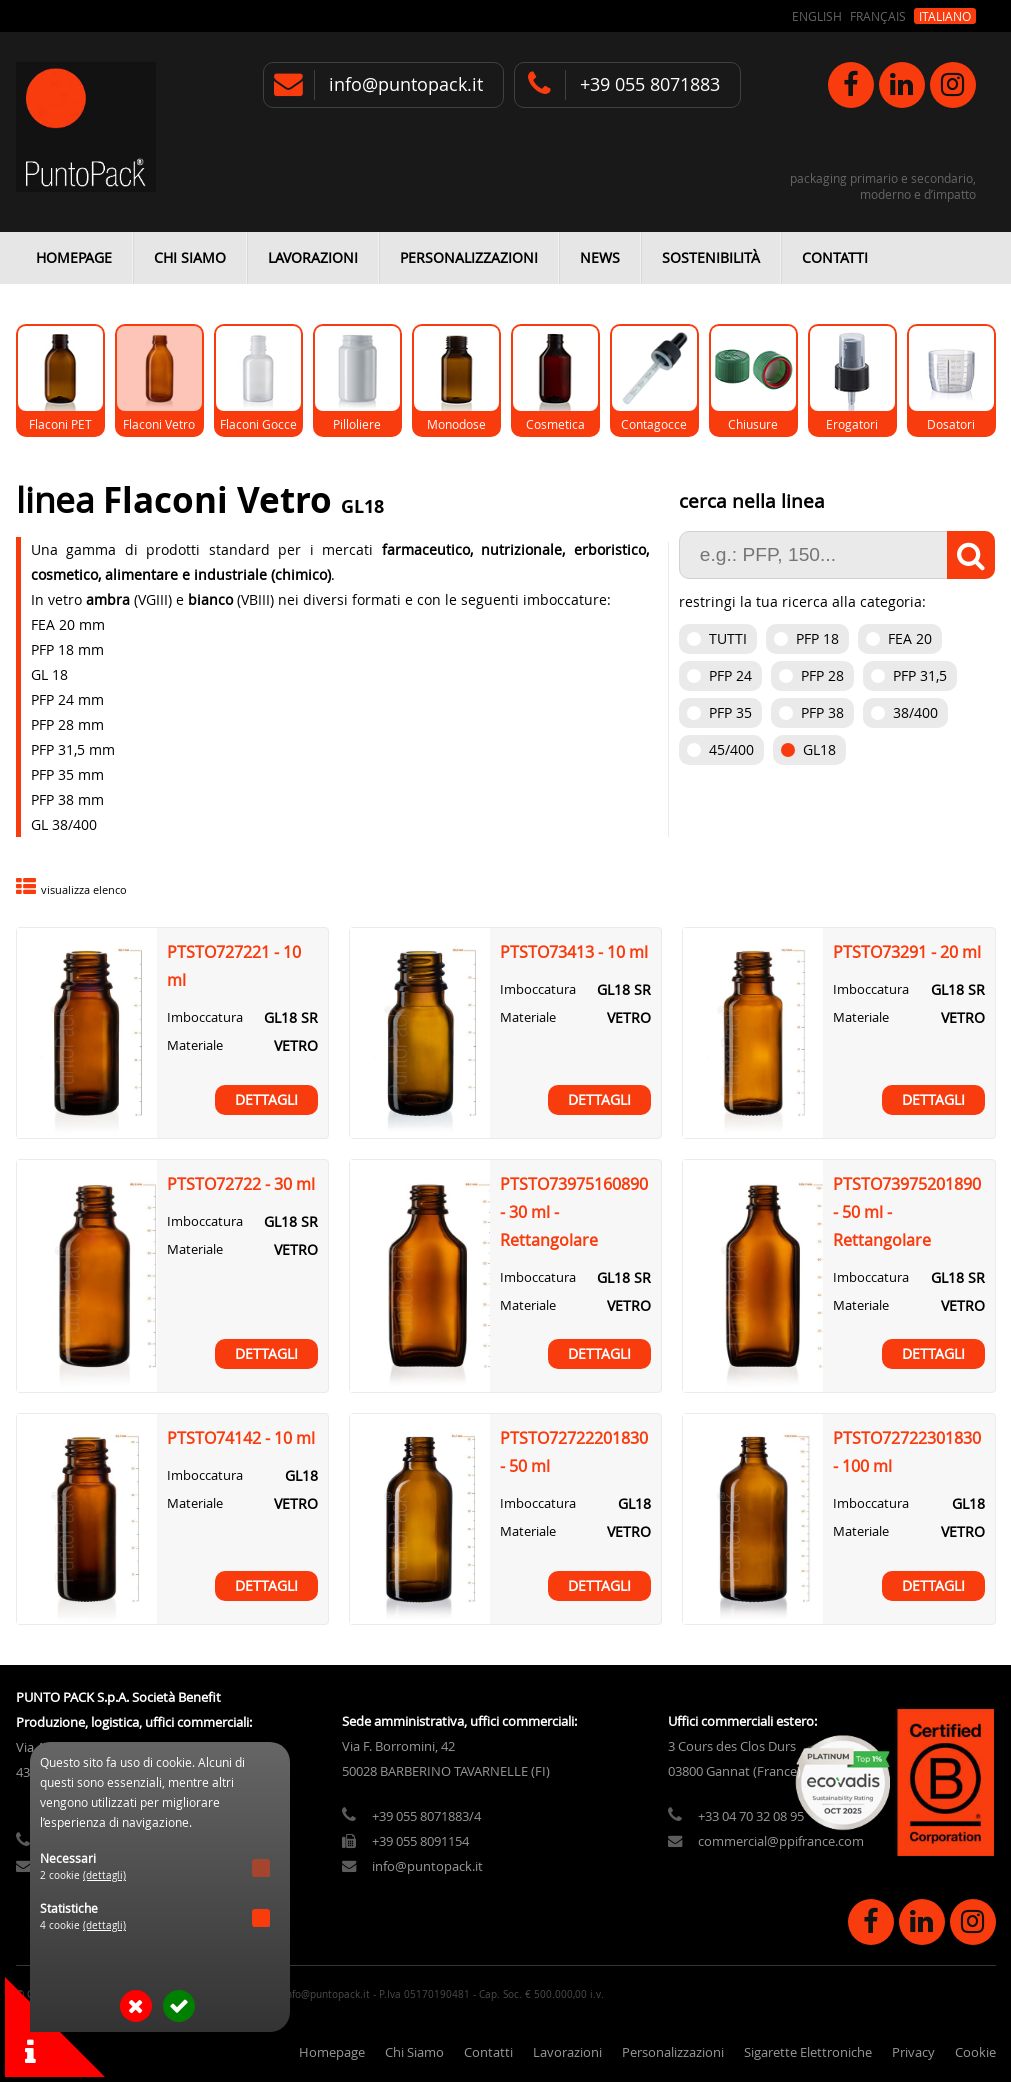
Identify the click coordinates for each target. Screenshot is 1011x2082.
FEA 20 (910, 638)
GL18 (819, 749)
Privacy (913, 2052)
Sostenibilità (711, 257)
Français (878, 16)
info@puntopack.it (406, 84)
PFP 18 (817, 638)
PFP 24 (730, 675)
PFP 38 (822, 712)
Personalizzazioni (469, 257)
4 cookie (83, 1925)
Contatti (835, 257)
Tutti (728, 638)
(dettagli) (104, 1875)
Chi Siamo (190, 257)
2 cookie (83, 1875)
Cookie (975, 2052)
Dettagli (266, 1100)
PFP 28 (822, 675)
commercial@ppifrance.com (781, 1841)
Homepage (74, 257)
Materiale (195, 1045)
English (817, 16)
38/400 (915, 712)
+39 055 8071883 (650, 84)
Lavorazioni (313, 257)
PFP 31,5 (920, 675)
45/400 (731, 749)
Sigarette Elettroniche (808, 2052)
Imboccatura (205, 1017)
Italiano (945, 16)
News (600, 257)
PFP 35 (730, 712)
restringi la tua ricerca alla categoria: (802, 601)
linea (59, 499)
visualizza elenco (84, 889)
